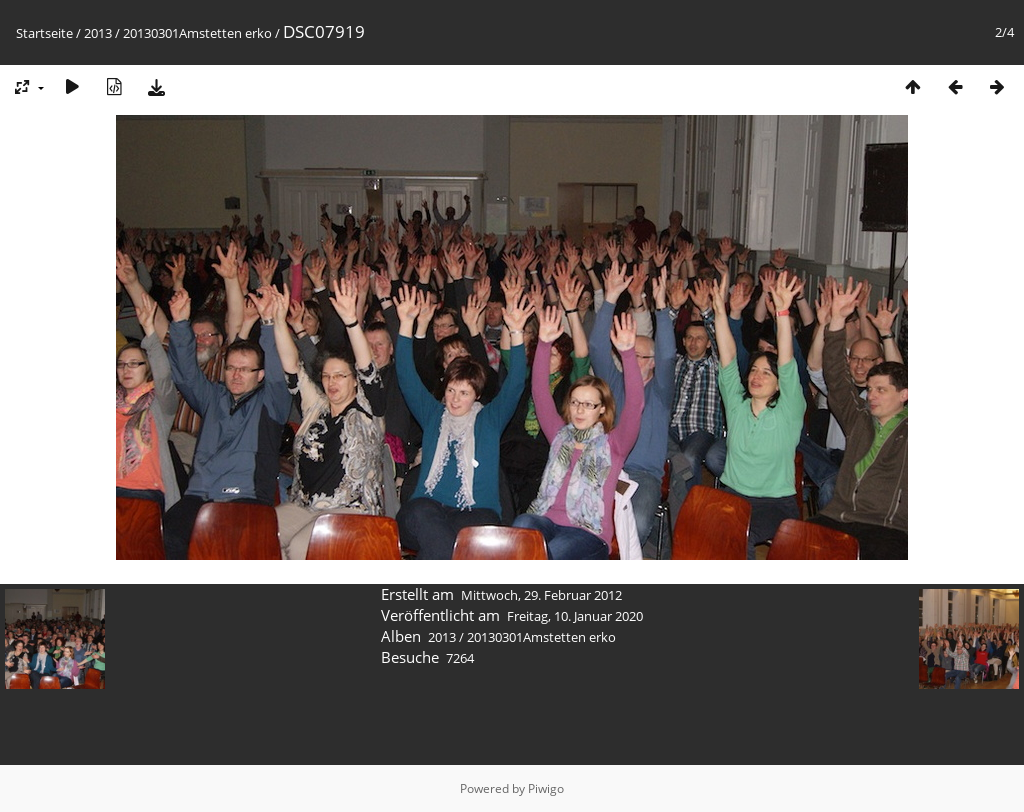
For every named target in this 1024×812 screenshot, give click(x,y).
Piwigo (546, 788)
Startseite (44, 33)
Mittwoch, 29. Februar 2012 (541, 595)
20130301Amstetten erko (197, 33)
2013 (98, 33)
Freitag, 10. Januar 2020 (575, 616)
